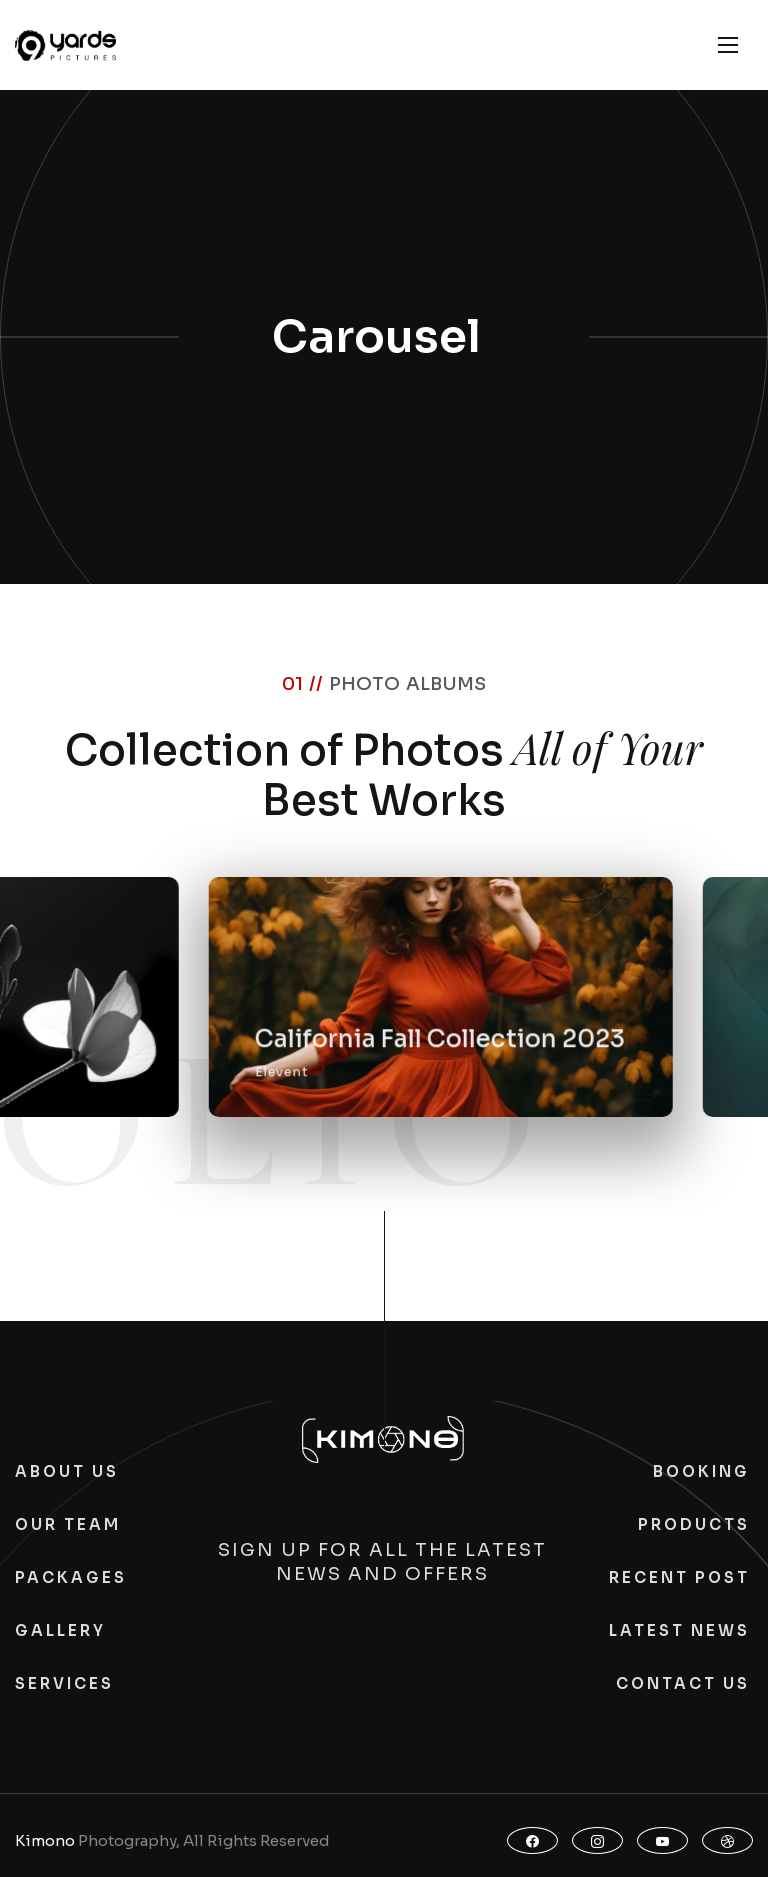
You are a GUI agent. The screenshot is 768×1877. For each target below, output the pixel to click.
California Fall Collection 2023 (556, 1052)
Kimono (45, 1840)
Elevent (397, 1084)
